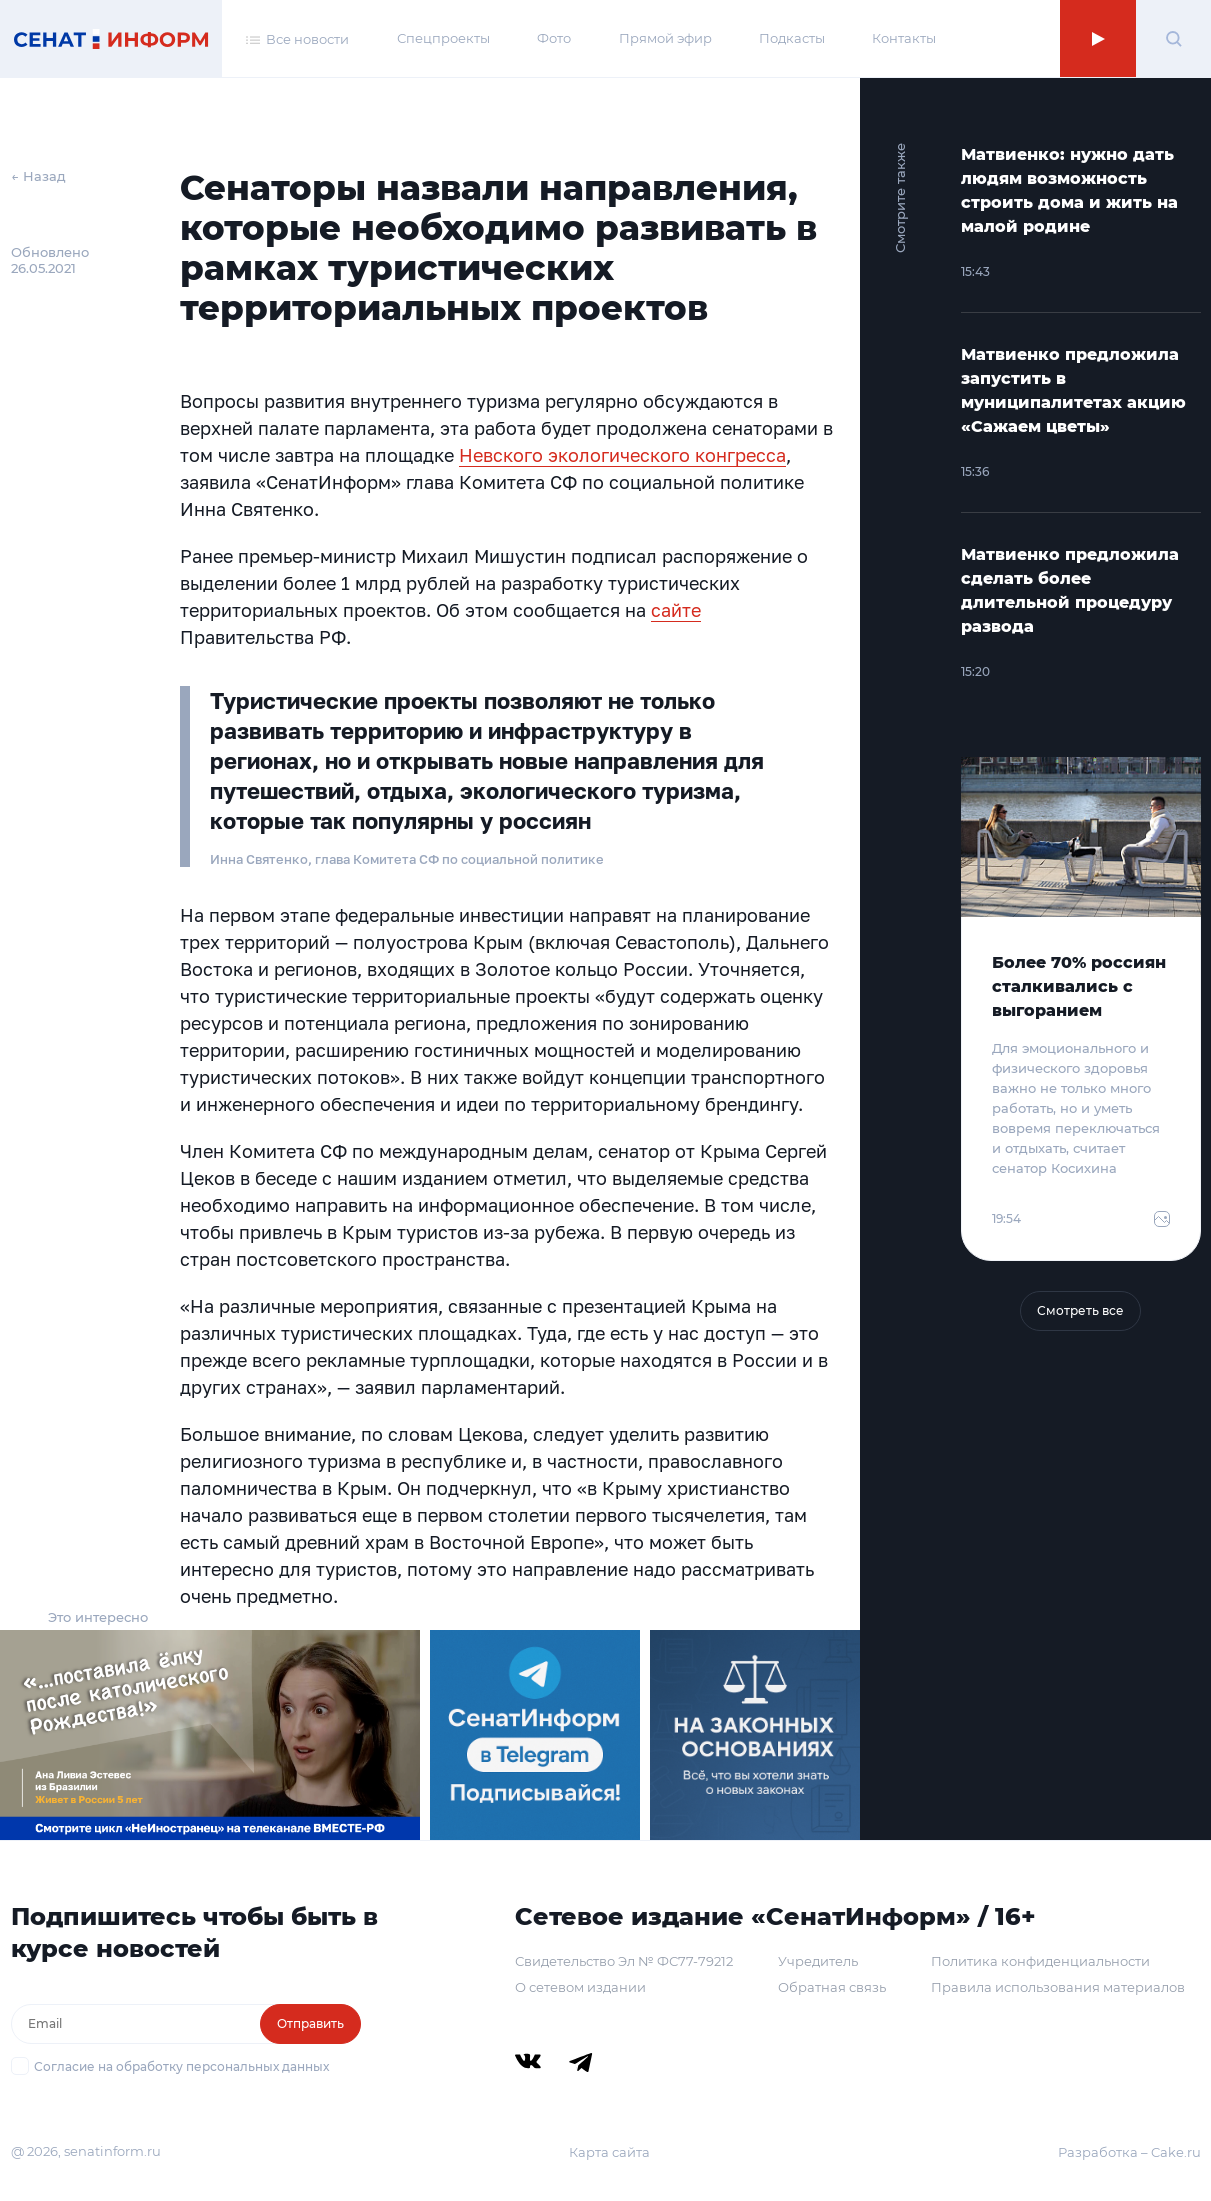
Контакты (904, 38)
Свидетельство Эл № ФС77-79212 (624, 1961)
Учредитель (818, 1961)
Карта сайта (609, 2152)
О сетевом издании (580, 1987)
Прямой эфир (665, 38)
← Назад (38, 176)
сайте (676, 610)
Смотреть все (1080, 1310)
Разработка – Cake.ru (1129, 2152)
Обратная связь (832, 1987)
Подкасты (792, 38)
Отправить (310, 2023)
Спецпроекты (443, 38)
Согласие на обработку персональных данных (181, 2066)
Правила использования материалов (1058, 1987)
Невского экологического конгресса (622, 455)
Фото (554, 38)
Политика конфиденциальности (1040, 1961)
